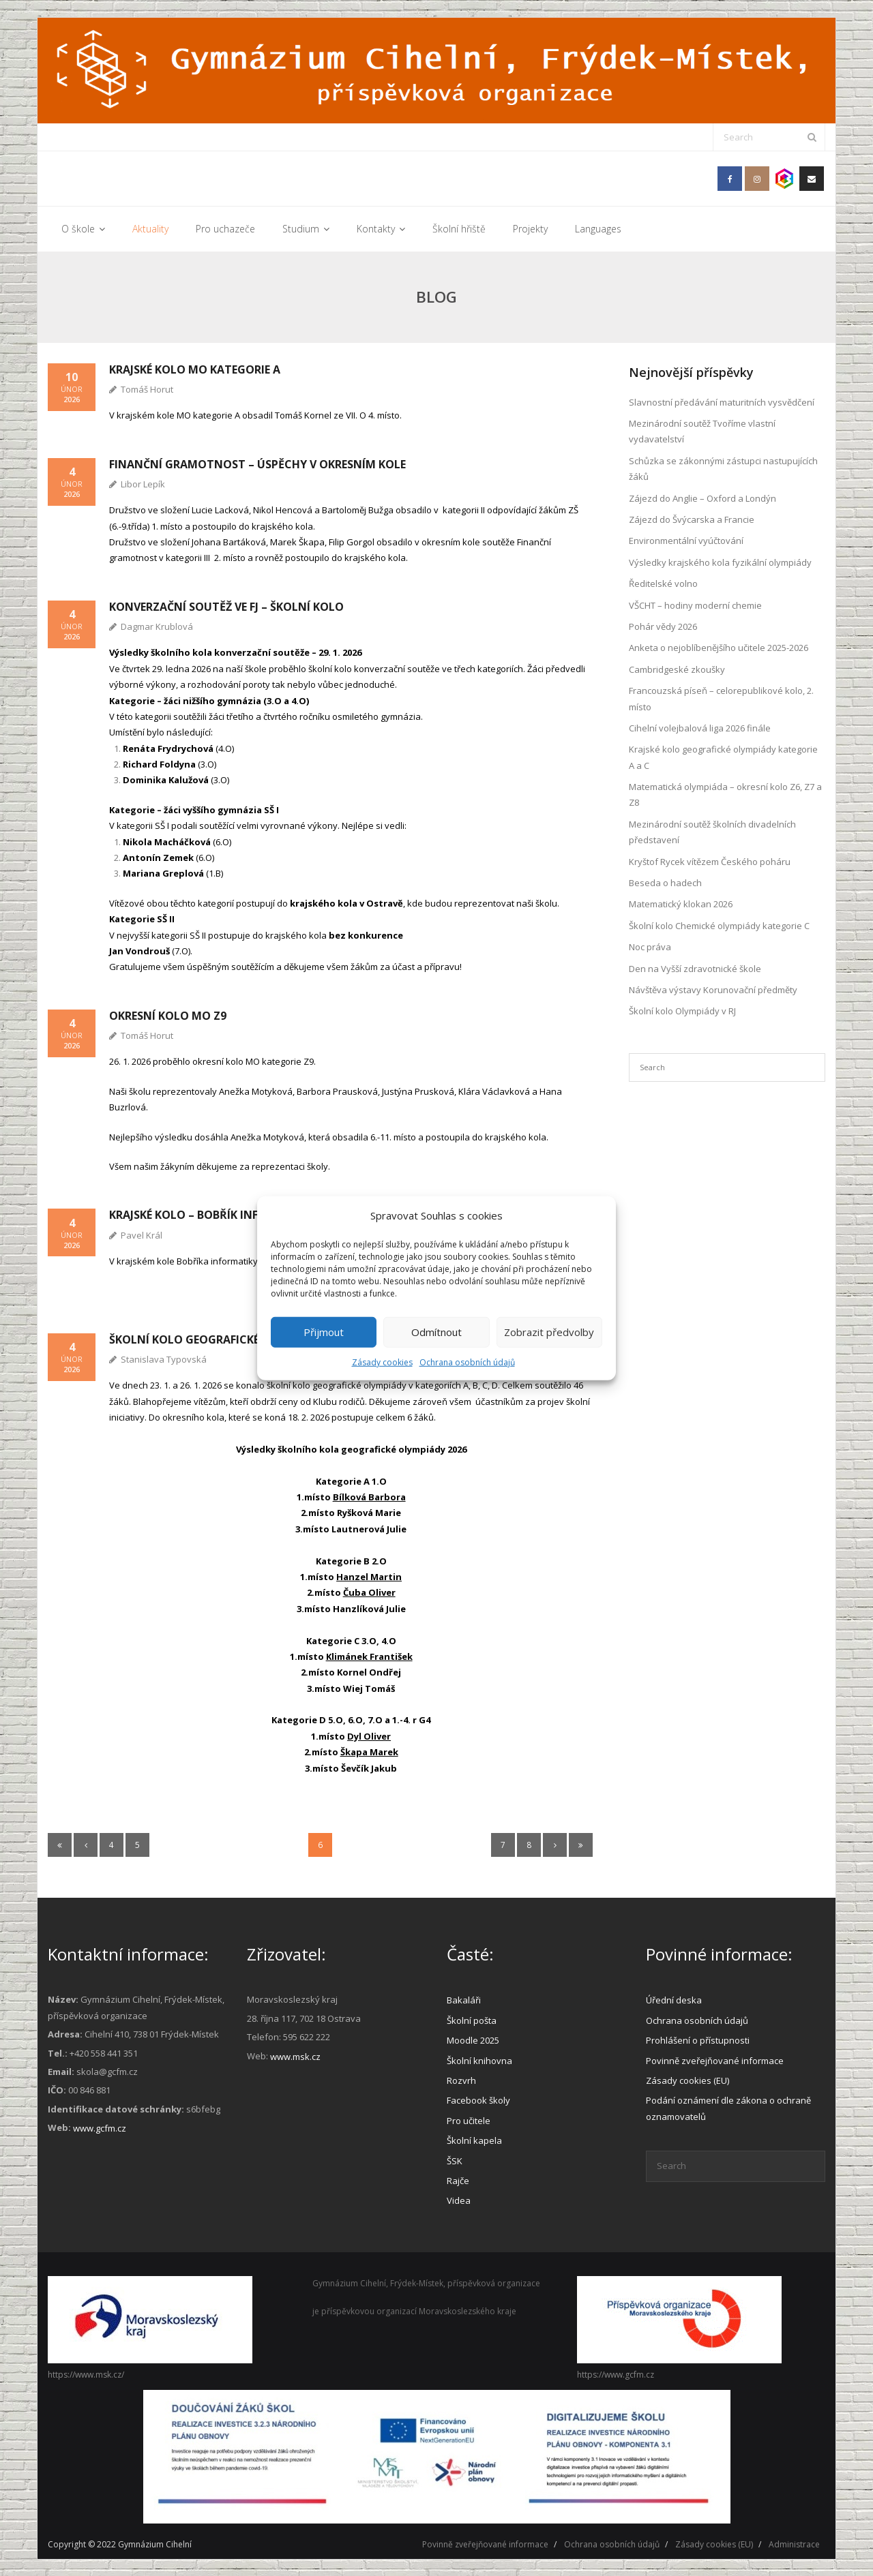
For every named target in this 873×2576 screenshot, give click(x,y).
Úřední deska (674, 2000)
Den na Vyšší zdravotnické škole (695, 968)
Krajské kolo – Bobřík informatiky (212, 1214)
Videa (459, 2200)
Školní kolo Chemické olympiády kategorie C (719, 925)
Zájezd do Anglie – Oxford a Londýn (702, 497)
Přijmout (324, 1332)
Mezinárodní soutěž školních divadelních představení (712, 831)
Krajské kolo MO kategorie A (194, 368)
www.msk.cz (295, 2056)
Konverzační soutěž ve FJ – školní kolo (226, 605)
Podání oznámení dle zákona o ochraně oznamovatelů (728, 2108)
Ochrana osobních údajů (467, 1361)
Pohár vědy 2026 (663, 626)
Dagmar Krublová (157, 626)
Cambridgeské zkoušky (677, 669)
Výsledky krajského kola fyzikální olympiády (720, 562)
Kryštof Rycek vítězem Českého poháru (709, 861)
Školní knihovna (479, 2060)
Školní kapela (474, 2140)
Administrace (794, 2544)
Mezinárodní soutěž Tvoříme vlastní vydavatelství (702, 431)
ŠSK (454, 2160)
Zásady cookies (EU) (687, 2080)
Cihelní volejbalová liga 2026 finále (700, 727)
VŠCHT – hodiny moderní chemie (695, 604)
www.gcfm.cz (99, 2128)
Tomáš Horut (147, 388)
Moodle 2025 (473, 2040)
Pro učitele (468, 2120)
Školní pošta (472, 2020)
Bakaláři (464, 2000)
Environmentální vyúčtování (686, 540)
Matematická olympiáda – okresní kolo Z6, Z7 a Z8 (725, 794)
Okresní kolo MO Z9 (167, 1014)
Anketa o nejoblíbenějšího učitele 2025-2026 (718, 647)
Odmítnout (436, 1332)
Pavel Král (141, 1234)
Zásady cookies (382, 1361)
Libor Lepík (143, 483)
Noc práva (650, 947)
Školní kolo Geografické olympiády (217, 1338)
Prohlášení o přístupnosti (698, 2040)
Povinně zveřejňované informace (715, 2060)
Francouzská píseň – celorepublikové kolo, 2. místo (721, 698)
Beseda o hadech (665, 883)
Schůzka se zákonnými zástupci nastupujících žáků (723, 468)
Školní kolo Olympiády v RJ (682, 1011)
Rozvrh (461, 2080)
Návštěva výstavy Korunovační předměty (713, 990)
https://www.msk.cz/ (86, 2374)
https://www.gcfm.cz (615, 2374)
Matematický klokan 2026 (681, 904)
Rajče (458, 2180)
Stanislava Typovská (164, 1358)
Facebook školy (478, 2100)
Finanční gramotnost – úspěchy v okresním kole (257, 463)
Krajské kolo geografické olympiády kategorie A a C (723, 757)
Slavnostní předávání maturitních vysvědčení (721, 401)
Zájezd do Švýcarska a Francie (691, 519)
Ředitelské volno (663, 583)
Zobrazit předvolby (549, 1332)
